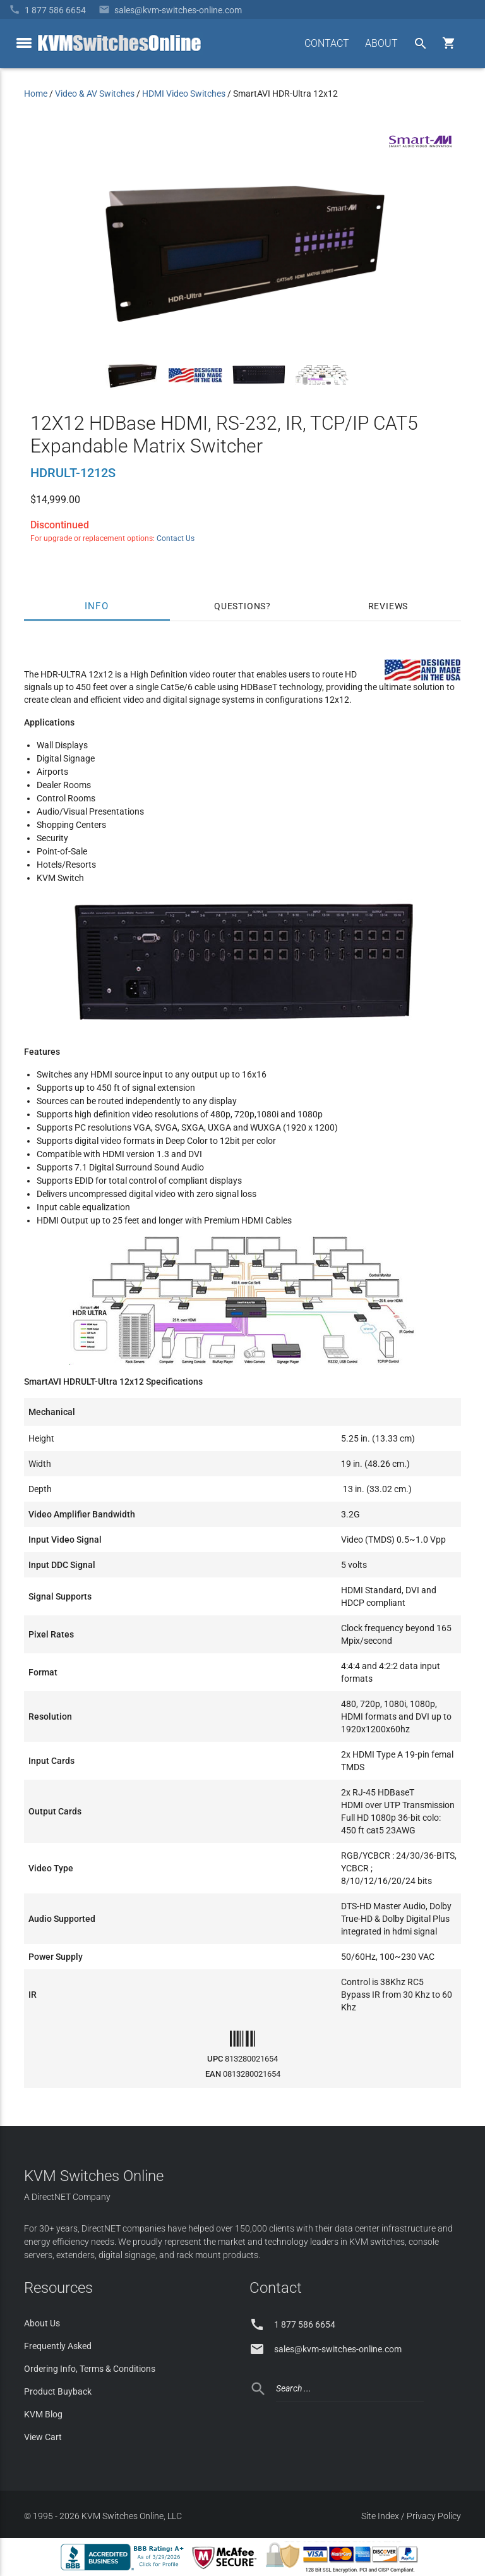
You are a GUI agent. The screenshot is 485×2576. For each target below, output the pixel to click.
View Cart (43, 2437)
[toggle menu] (24, 43)
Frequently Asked (58, 2346)
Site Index (380, 2516)
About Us (42, 2323)
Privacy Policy (434, 2516)
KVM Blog (43, 2414)
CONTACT (326, 43)
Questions (240, 606)
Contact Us (176, 538)
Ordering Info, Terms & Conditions (89, 2369)
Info (97, 606)
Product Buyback (58, 2391)
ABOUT (381, 43)
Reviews (388, 606)
